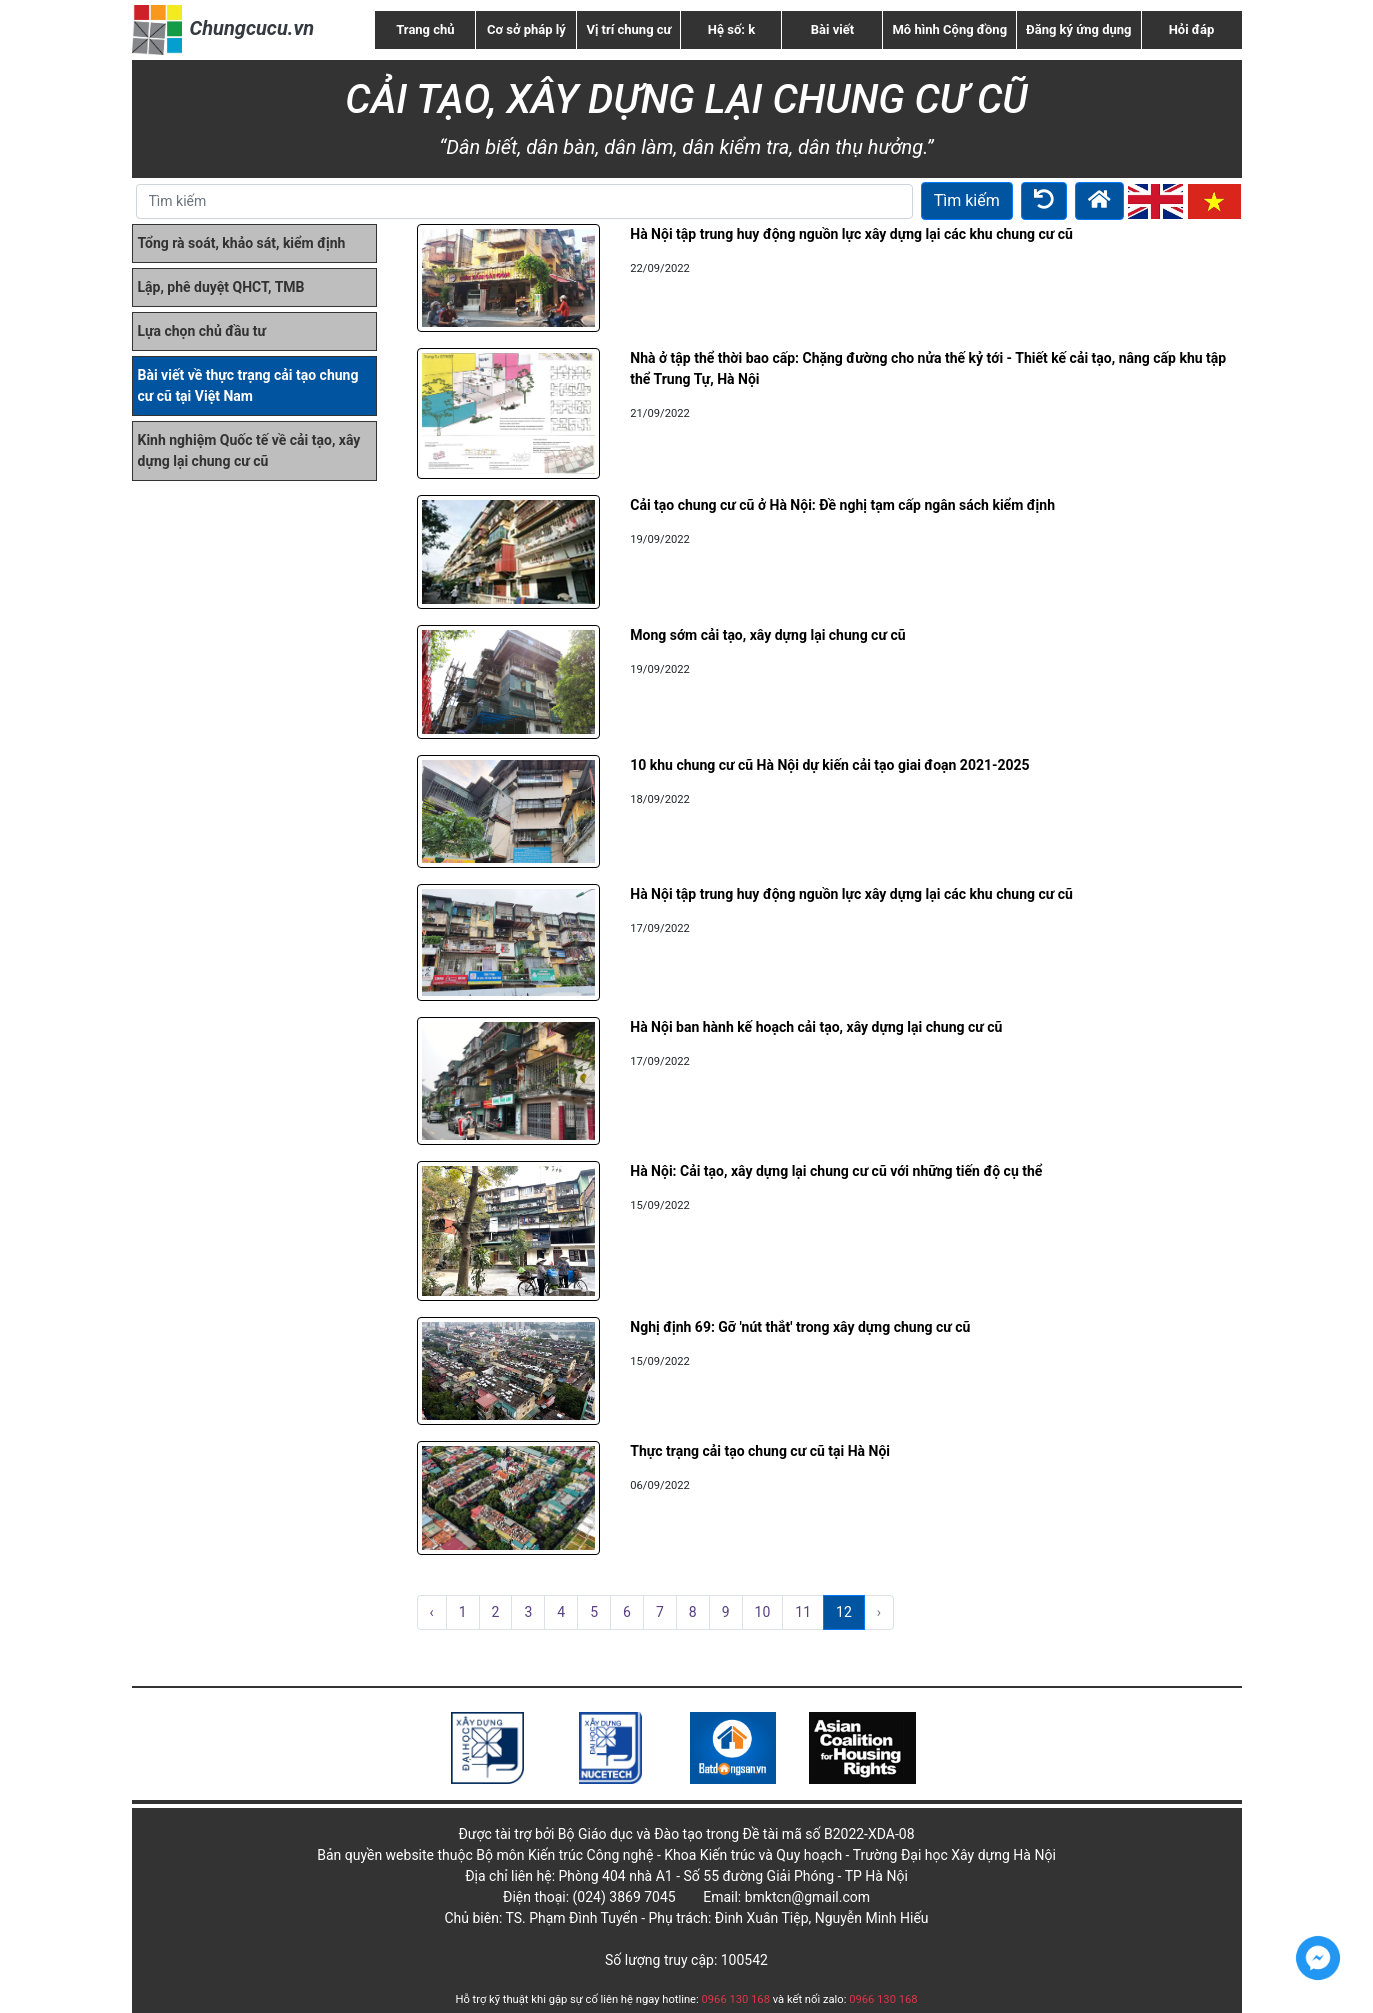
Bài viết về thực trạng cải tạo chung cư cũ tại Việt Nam (248, 385)
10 (763, 1612)
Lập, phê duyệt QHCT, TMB (221, 287)
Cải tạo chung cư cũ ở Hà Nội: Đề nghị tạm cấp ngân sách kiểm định (842, 505)
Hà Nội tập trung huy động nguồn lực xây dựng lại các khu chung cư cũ (851, 234)
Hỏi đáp (1192, 29)
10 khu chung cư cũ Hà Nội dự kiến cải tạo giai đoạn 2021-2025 (829, 765)
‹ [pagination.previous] (432, 1612)
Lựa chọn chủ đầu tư (202, 331)
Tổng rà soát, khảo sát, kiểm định (242, 243)
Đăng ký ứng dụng (1078, 29)
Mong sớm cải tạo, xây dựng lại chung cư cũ (767, 635)
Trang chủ (425, 29)
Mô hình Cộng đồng (949, 29)
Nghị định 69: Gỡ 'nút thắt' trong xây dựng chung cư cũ (800, 1327)
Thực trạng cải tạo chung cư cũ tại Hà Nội (760, 1451)
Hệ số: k (731, 29)
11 (803, 1612)
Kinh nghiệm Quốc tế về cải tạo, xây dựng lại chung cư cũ (249, 450)
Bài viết (832, 29)
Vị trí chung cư (628, 29)
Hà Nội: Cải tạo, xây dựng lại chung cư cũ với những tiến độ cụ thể (836, 1171)
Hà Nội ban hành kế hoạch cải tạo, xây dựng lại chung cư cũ (816, 1027)
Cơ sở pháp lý (526, 29)
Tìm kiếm (967, 200)
